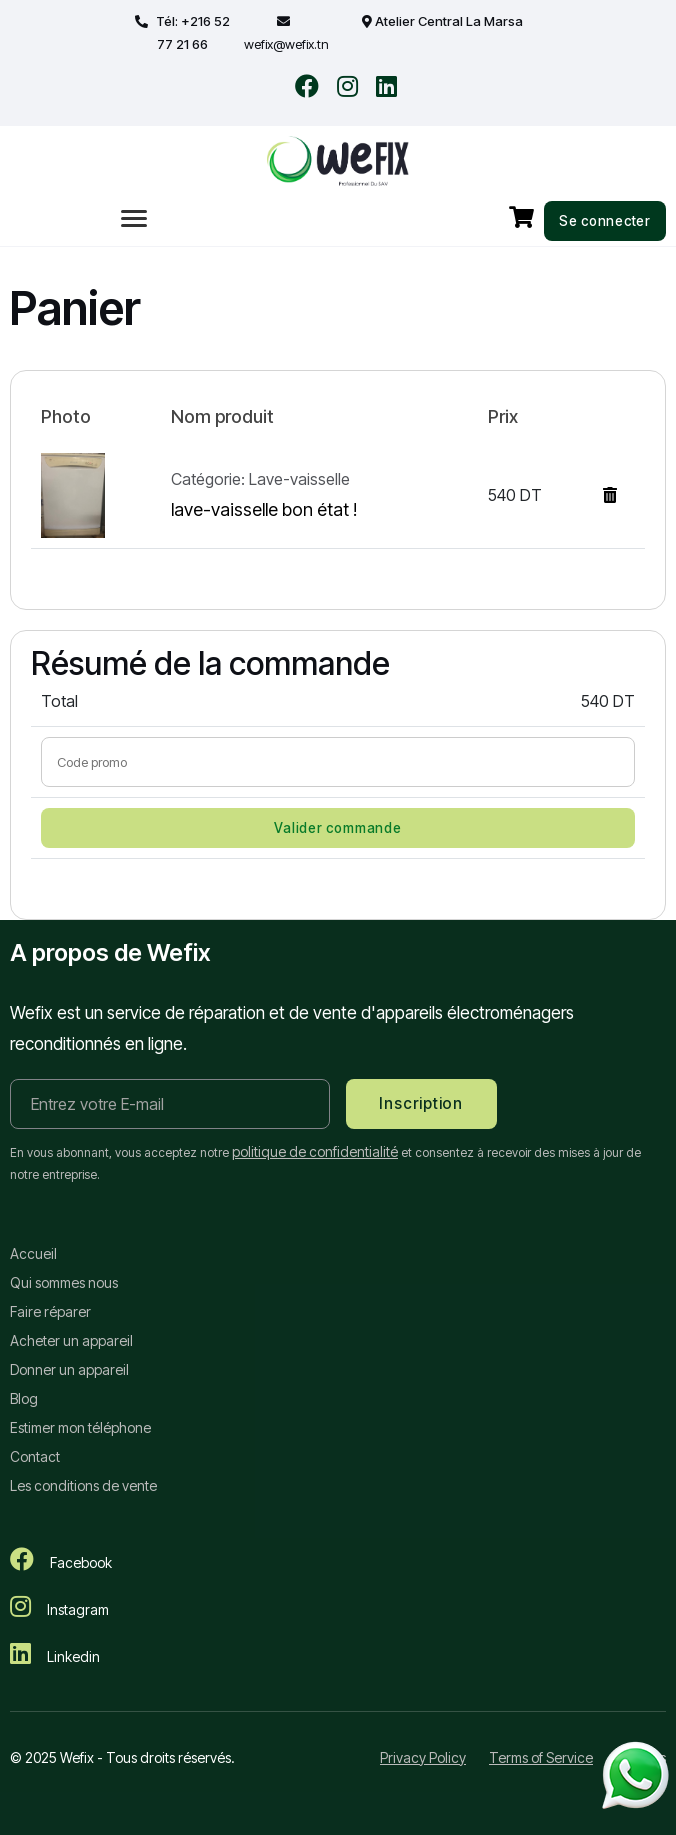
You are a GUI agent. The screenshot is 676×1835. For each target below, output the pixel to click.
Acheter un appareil (71, 1340)
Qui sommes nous (64, 1282)
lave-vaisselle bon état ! (264, 509)
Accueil (33, 1253)
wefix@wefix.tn (286, 44)
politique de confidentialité (315, 1151)
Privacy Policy (423, 1757)
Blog (24, 1398)
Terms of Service (541, 1757)
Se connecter (605, 221)
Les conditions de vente (83, 1485)
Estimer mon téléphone (80, 1427)
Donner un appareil (69, 1369)
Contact (35, 1456)
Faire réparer (50, 1311)
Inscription (420, 1103)
